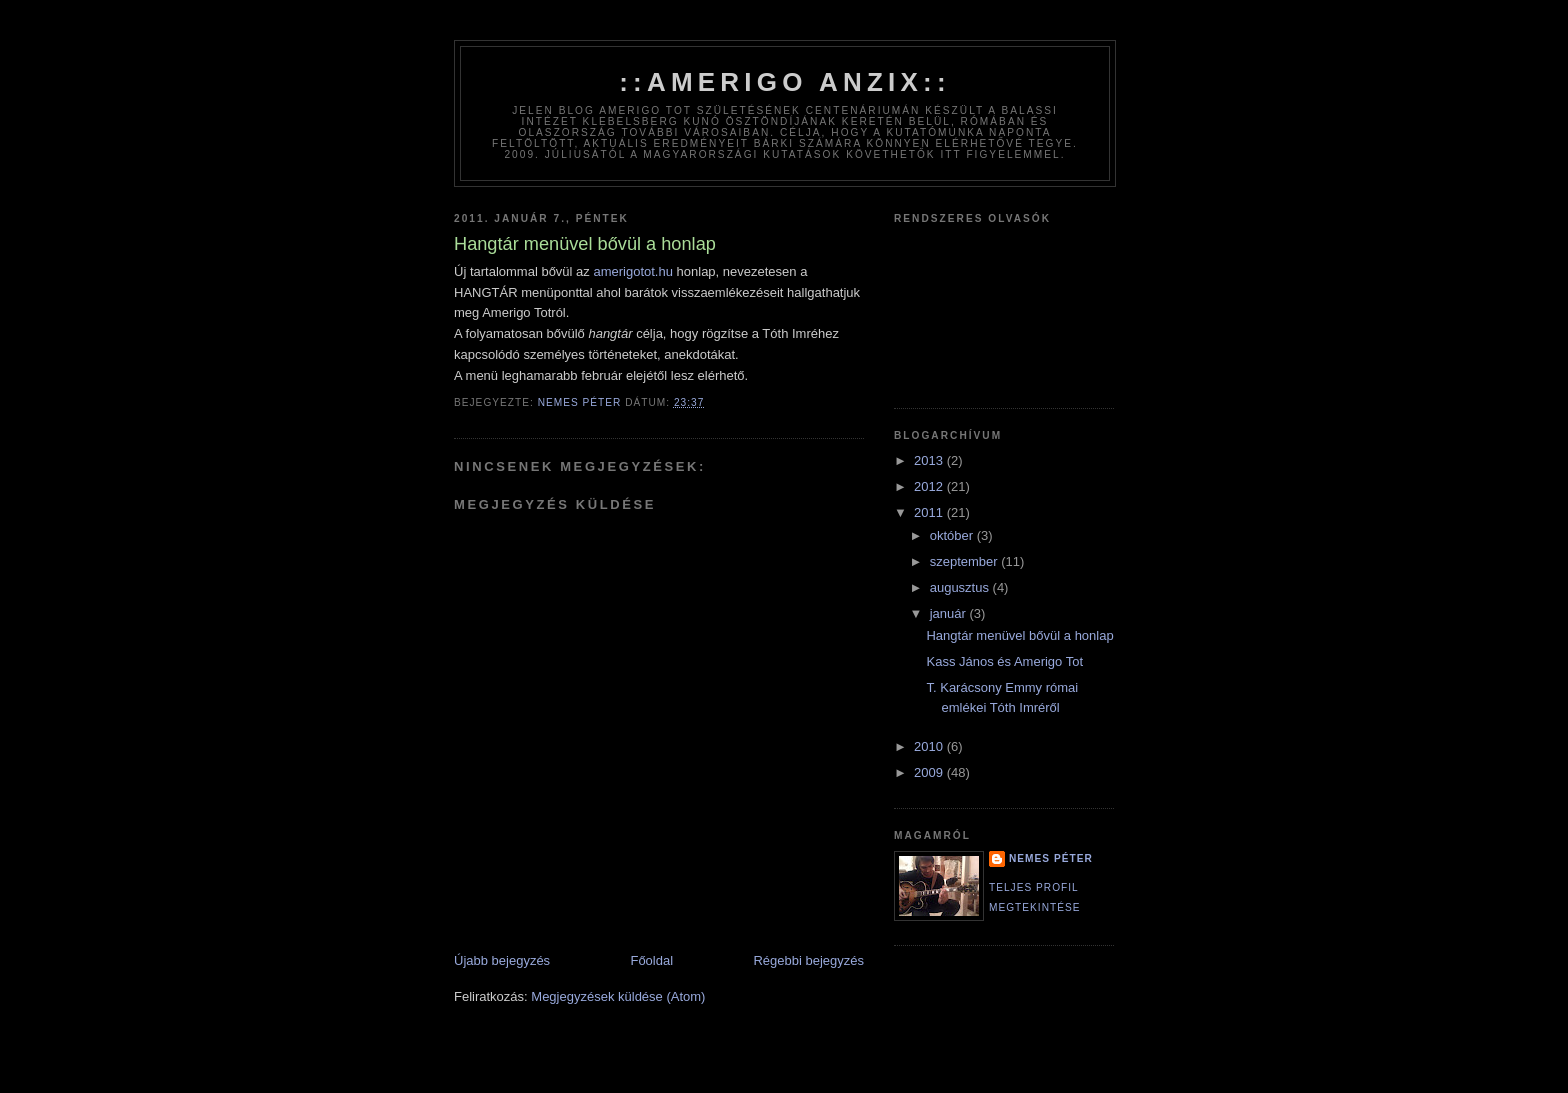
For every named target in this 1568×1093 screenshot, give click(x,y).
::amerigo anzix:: (785, 82)
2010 (930, 746)
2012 (930, 486)
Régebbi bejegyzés (808, 960)
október (953, 535)
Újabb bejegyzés (502, 960)
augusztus (961, 587)
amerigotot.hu (633, 271)
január (950, 613)
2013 (930, 460)
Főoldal (651, 960)
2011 (930, 512)
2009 (930, 772)
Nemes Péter (1051, 858)
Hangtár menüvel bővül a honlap (1019, 635)
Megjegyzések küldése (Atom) (618, 996)
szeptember (966, 561)
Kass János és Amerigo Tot (1004, 661)
